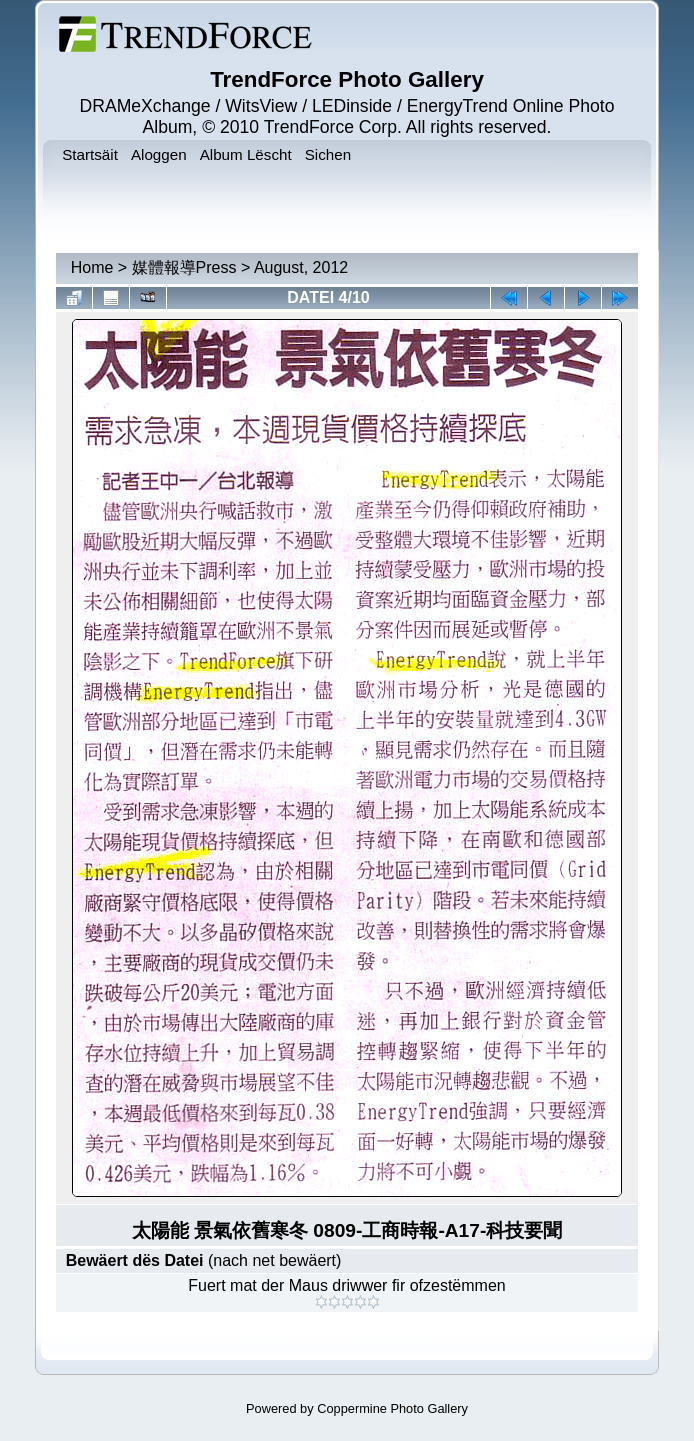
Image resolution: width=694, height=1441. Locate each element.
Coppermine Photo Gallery (392, 1408)
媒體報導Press (184, 267)
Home (92, 267)
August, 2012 (301, 267)
